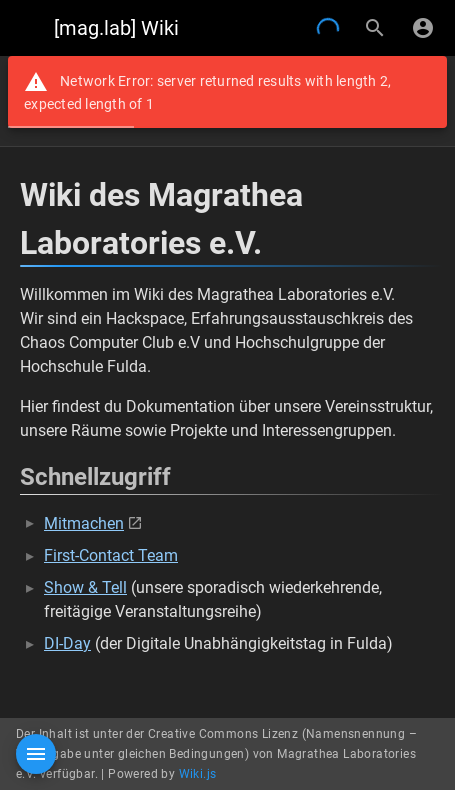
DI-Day (67, 643)
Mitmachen (84, 523)
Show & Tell (85, 587)
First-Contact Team (111, 555)
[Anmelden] (423, 28)
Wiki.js (198, 774)
